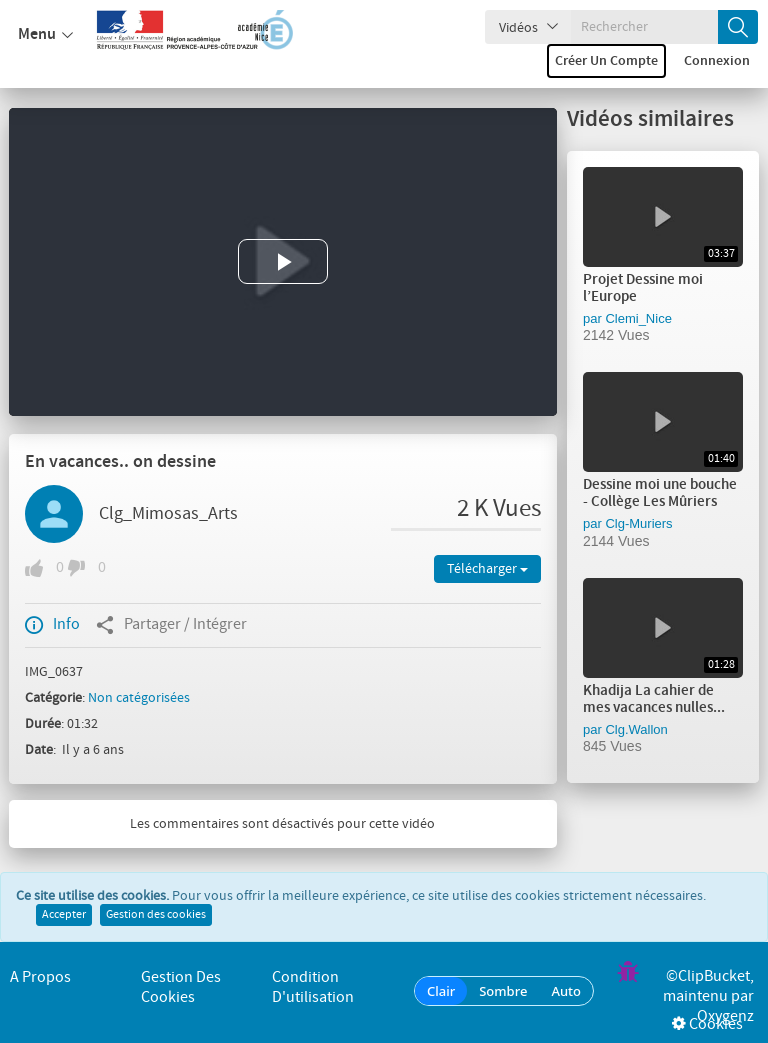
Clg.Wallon (636, 729)
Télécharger (487, 569)
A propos (40, 977)
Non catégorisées (139, 698)
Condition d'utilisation (313, 987)
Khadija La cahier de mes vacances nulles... (654, 699)
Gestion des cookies (156, 915)
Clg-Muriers (638, 523)
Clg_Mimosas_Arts (168, 514)
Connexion (717, 61)
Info (52, 625)
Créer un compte (606, 61)
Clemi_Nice (638, 318)
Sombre (503, 991)
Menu (45, 35)
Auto (566, 991)
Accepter (64, 915)
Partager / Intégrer (171, 625)
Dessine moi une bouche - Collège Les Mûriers (660, 493)
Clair (441, 991)
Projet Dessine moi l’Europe (643, 288)
